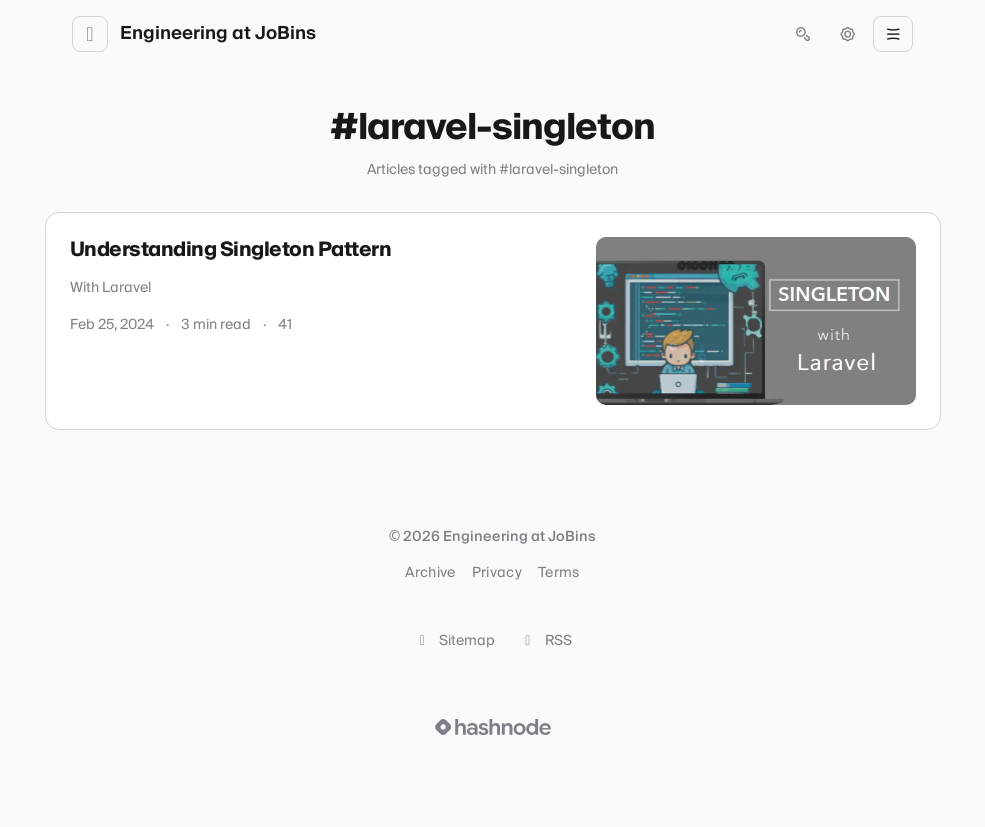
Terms (559, 573)
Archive (430, 573)
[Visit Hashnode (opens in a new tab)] (493, 727)
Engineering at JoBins (218, 34)
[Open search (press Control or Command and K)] (803, 34)
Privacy (497, 573)
